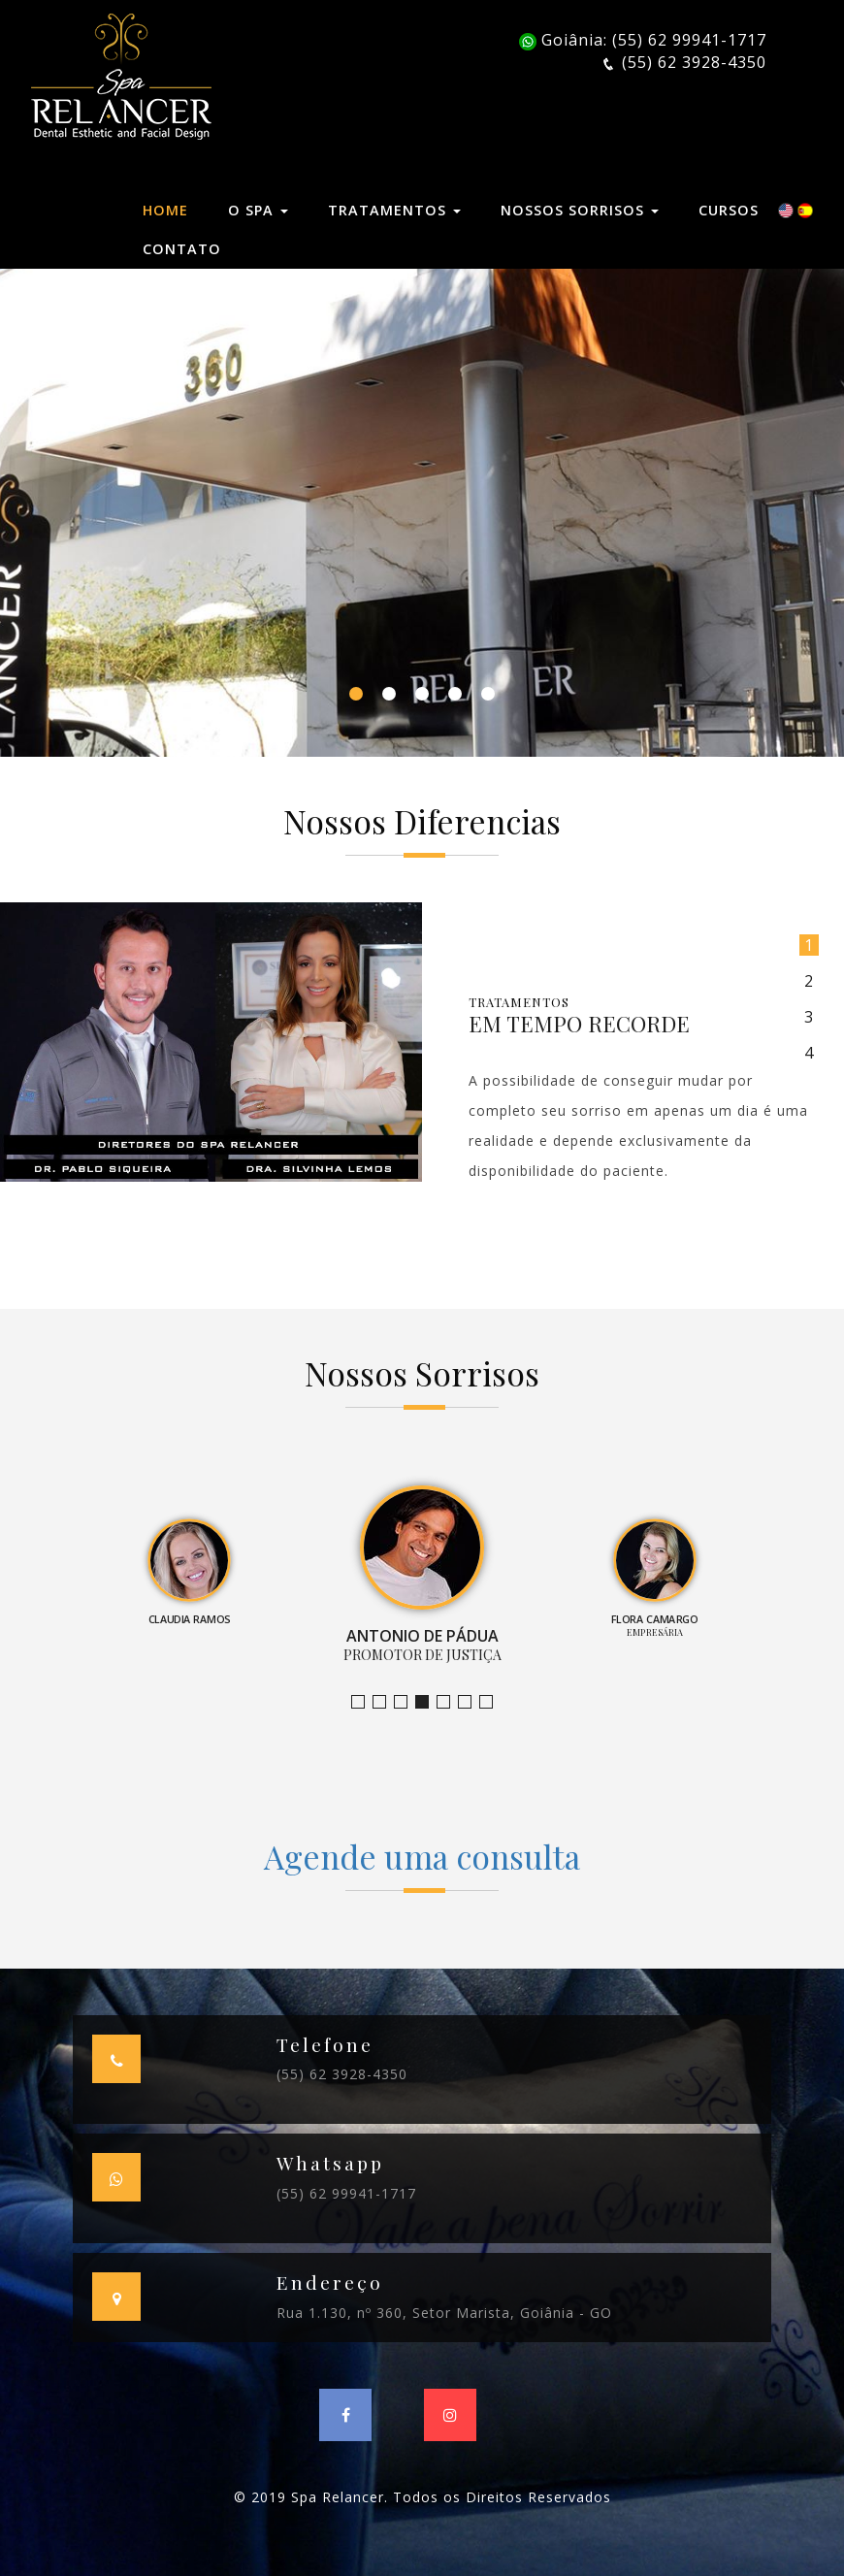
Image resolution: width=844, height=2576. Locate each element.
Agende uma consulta (422, 1856)
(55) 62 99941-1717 (346, 2193)
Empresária (449, 1702)
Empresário (492, 1702)
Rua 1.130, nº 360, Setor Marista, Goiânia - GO (444, 2312)
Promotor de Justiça (428, 1702)
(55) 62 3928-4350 (341, 2074)
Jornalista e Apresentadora (364, 1702)
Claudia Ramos (406, 1702)
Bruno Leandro (385, 1702)
